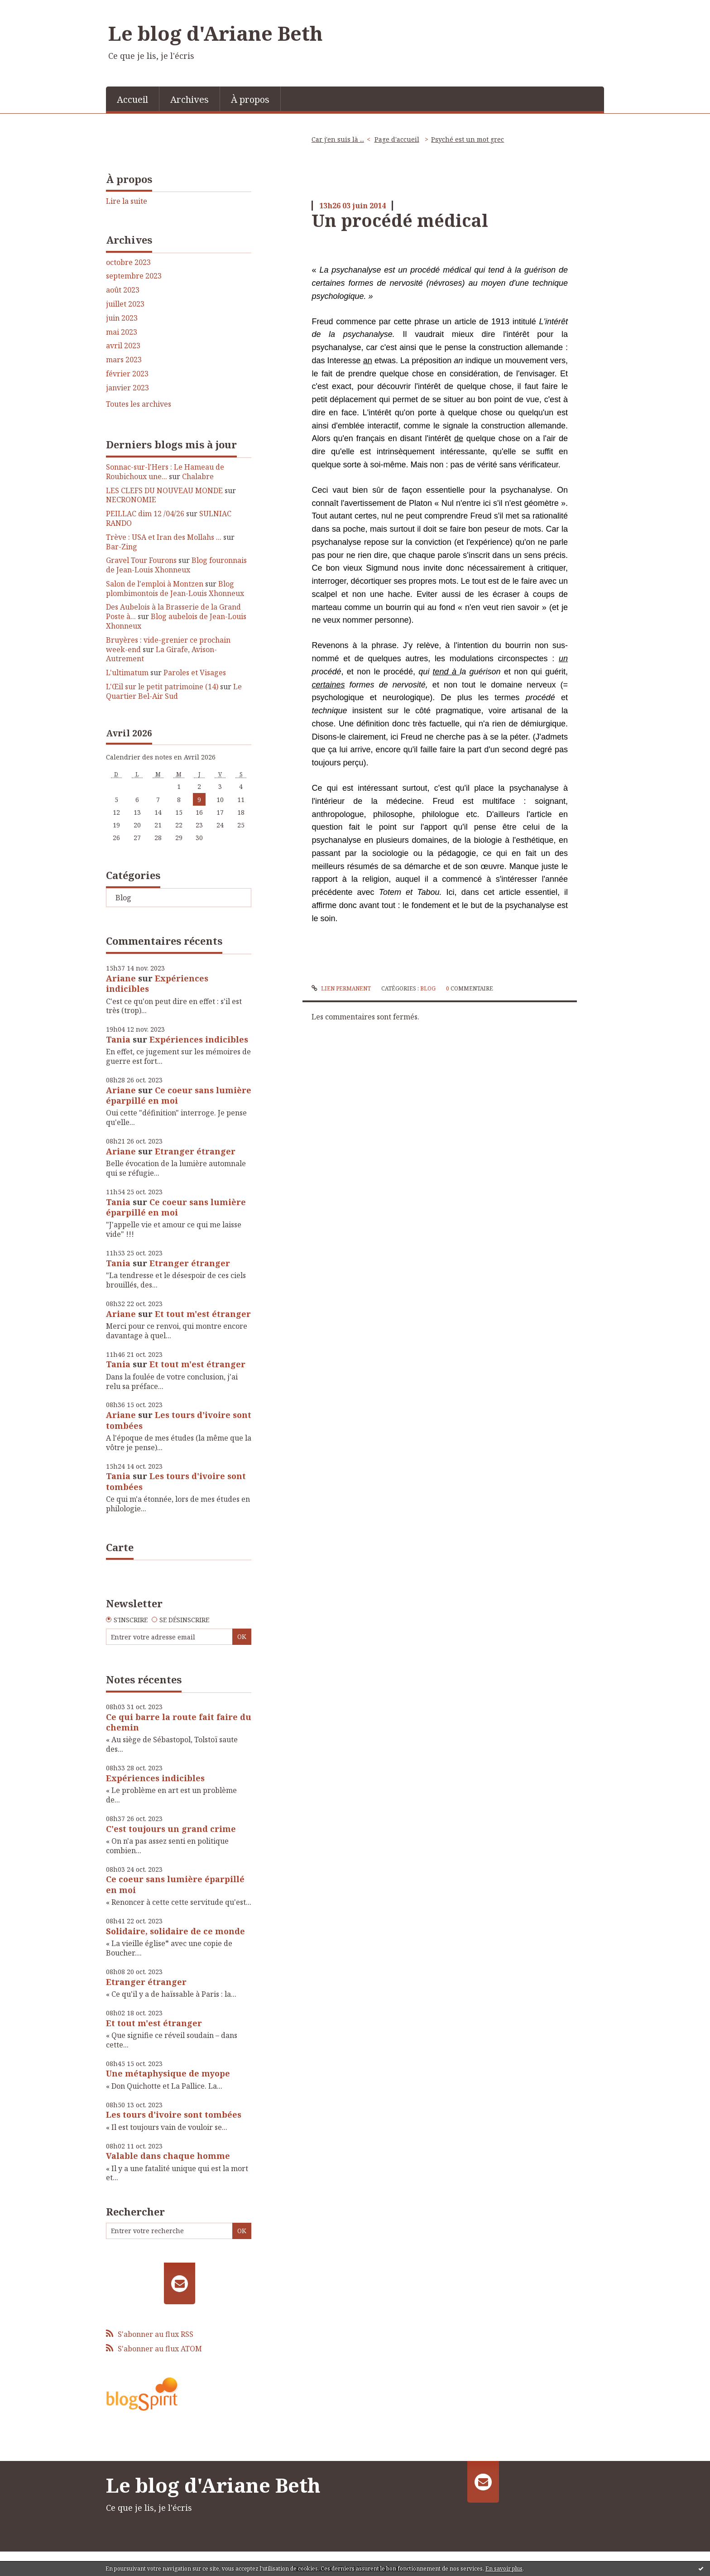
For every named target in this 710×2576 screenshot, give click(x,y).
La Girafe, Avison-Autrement (161, 654)
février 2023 (127, 374)
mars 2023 (124, 360)
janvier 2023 (127, 388)
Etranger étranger (195, 1151)
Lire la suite (126, 201)
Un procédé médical (400, 220)
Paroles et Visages (194, 673)
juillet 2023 (125, 304)
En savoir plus (504, 2568)
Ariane (121, 978)
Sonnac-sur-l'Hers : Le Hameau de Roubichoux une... (165, 471)
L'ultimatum (127, 673)
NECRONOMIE (131, 500)
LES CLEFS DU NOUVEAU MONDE (164, 490)
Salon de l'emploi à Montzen (154, 584)
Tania (118, 1039)
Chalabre (198, 476)
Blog (123, 898)
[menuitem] (132, 99)
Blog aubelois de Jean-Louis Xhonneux (176, 621)
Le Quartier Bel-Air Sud (174, 691)
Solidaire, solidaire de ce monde (175, 1931)
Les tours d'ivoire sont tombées (178, 1420)
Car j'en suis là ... (338, 139)
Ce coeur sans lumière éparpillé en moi (178, 1095)
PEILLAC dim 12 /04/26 (145, 514)
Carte (120, 1547)
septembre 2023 (134, 276)
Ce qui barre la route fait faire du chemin (178, 1722)
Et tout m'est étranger (203, 1313)
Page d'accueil (396, 139)
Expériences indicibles (157, 983)
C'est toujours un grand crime (171, 1828)
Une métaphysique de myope (168, 2073)
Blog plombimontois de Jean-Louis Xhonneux (175, 588)
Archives (189, 99)
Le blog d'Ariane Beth (215, 33)
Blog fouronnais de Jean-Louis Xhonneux (176, 565)
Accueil (132, 99)
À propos (250, 99)
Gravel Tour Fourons (141, 560)
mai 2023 (121, 332)
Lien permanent (341, 988)
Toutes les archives (138, 404)
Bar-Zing (121, 547)
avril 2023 (123, 346)
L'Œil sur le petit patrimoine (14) (162, 687)
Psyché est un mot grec (467, 139)
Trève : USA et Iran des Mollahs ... (163, 537)
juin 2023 (122, 318)
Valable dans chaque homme (168, 2155)
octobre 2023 (128, 262)
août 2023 (122, 290)
